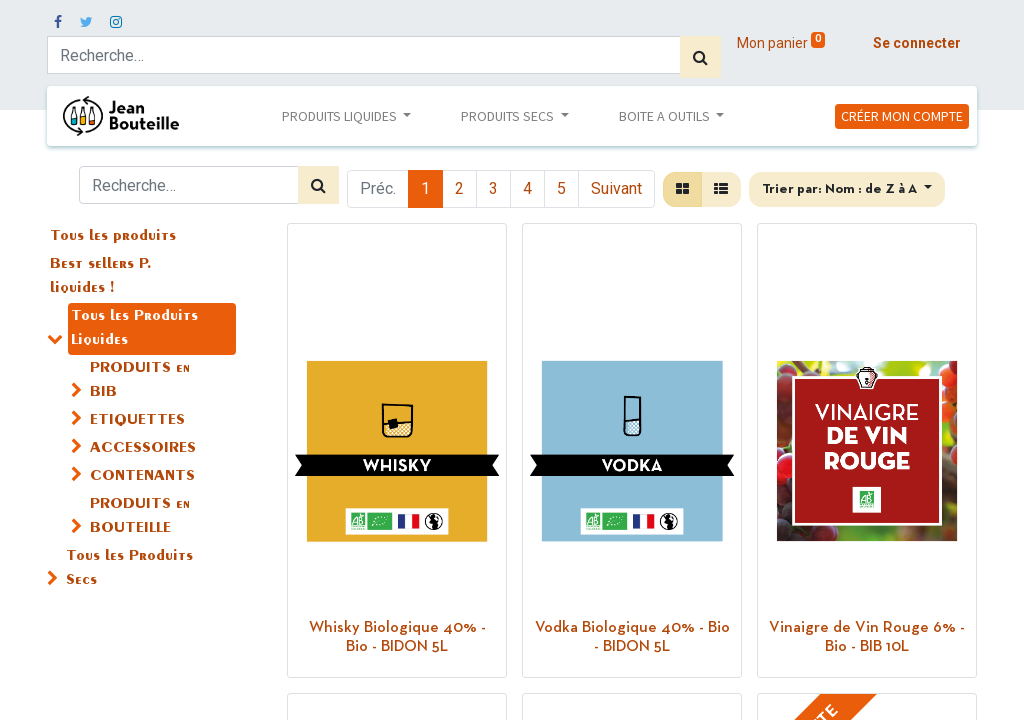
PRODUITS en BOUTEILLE (140, 517)
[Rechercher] (700, 57)
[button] (847, 189)
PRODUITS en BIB (140, 381)
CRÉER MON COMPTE (902, 116)
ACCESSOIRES (143, 449)
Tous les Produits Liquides (134, 329)
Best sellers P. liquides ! (101, 277)
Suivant (616, 188)
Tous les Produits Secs (129, 569)
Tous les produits (113, 237)
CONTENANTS (142, 477)
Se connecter (917, 43)
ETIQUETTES (137, 421)
